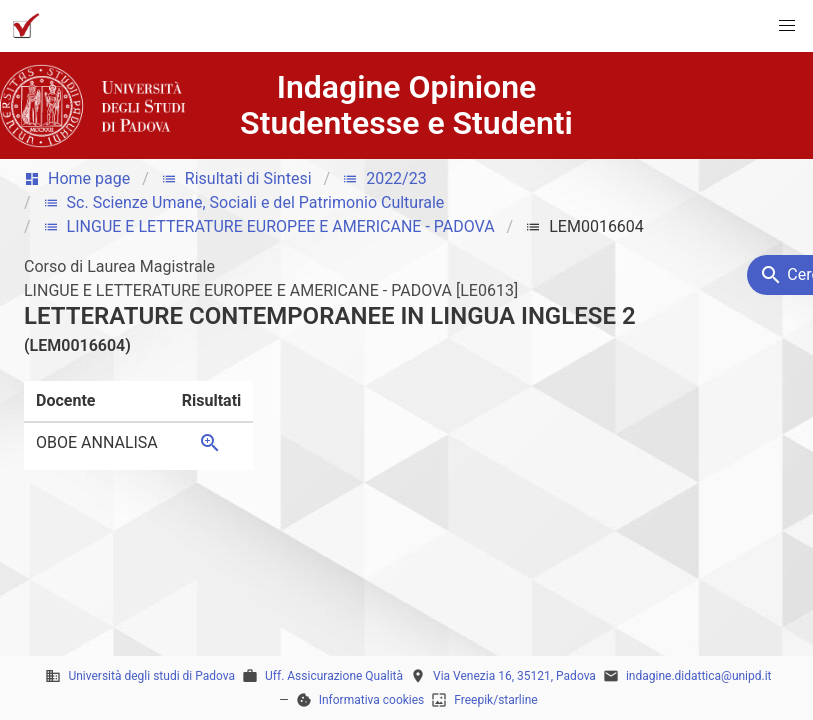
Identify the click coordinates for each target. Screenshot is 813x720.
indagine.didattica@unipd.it (699, 676)
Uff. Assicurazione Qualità (334, 676)
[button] (787, 26)
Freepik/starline (495, 700)
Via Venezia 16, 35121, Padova (514, 676)
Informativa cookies (372, 700)
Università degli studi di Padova (151, 676)
